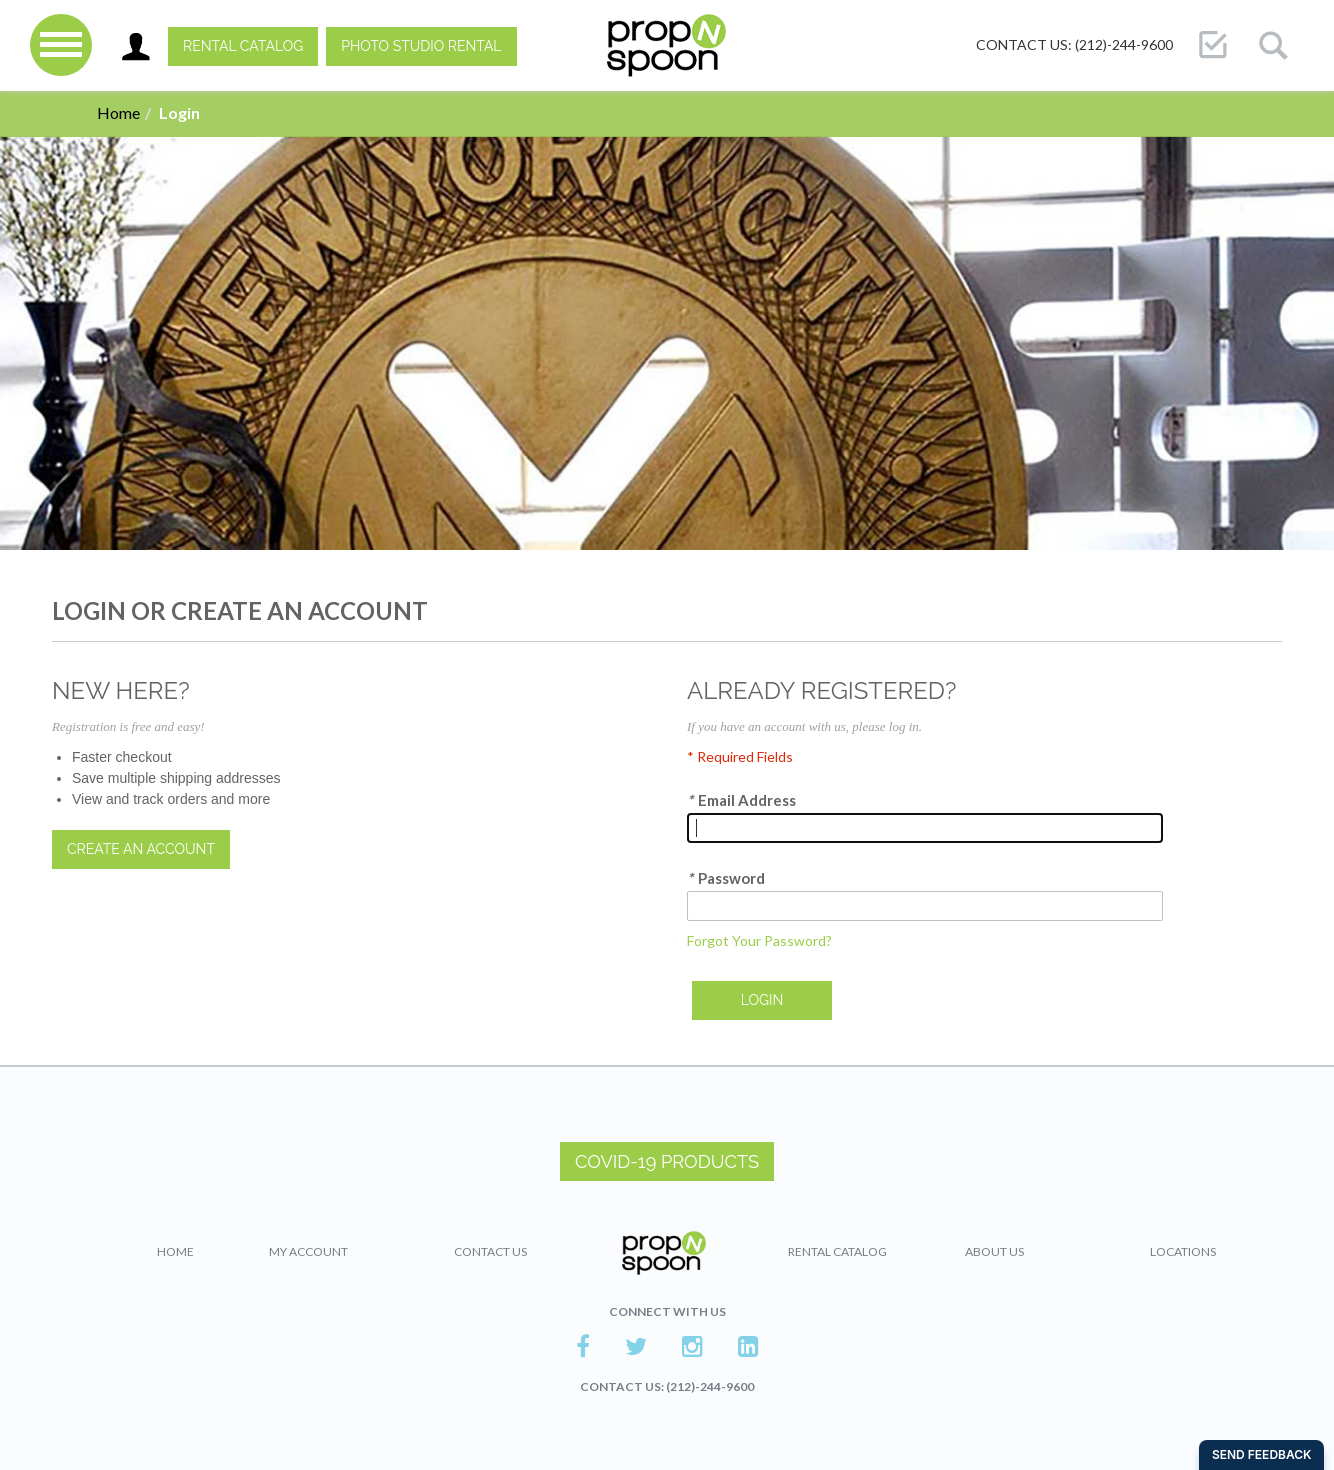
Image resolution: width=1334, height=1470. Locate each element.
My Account (308, 1251)
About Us (994, 1251)
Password (726, 878)
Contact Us (490, 1251)
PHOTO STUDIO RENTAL (421, 46)
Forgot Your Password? (759, 940)
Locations (1183, 1251)
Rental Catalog (243, 46)
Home (118, 112)
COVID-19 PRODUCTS (667, 1161)
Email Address (741, 800)
